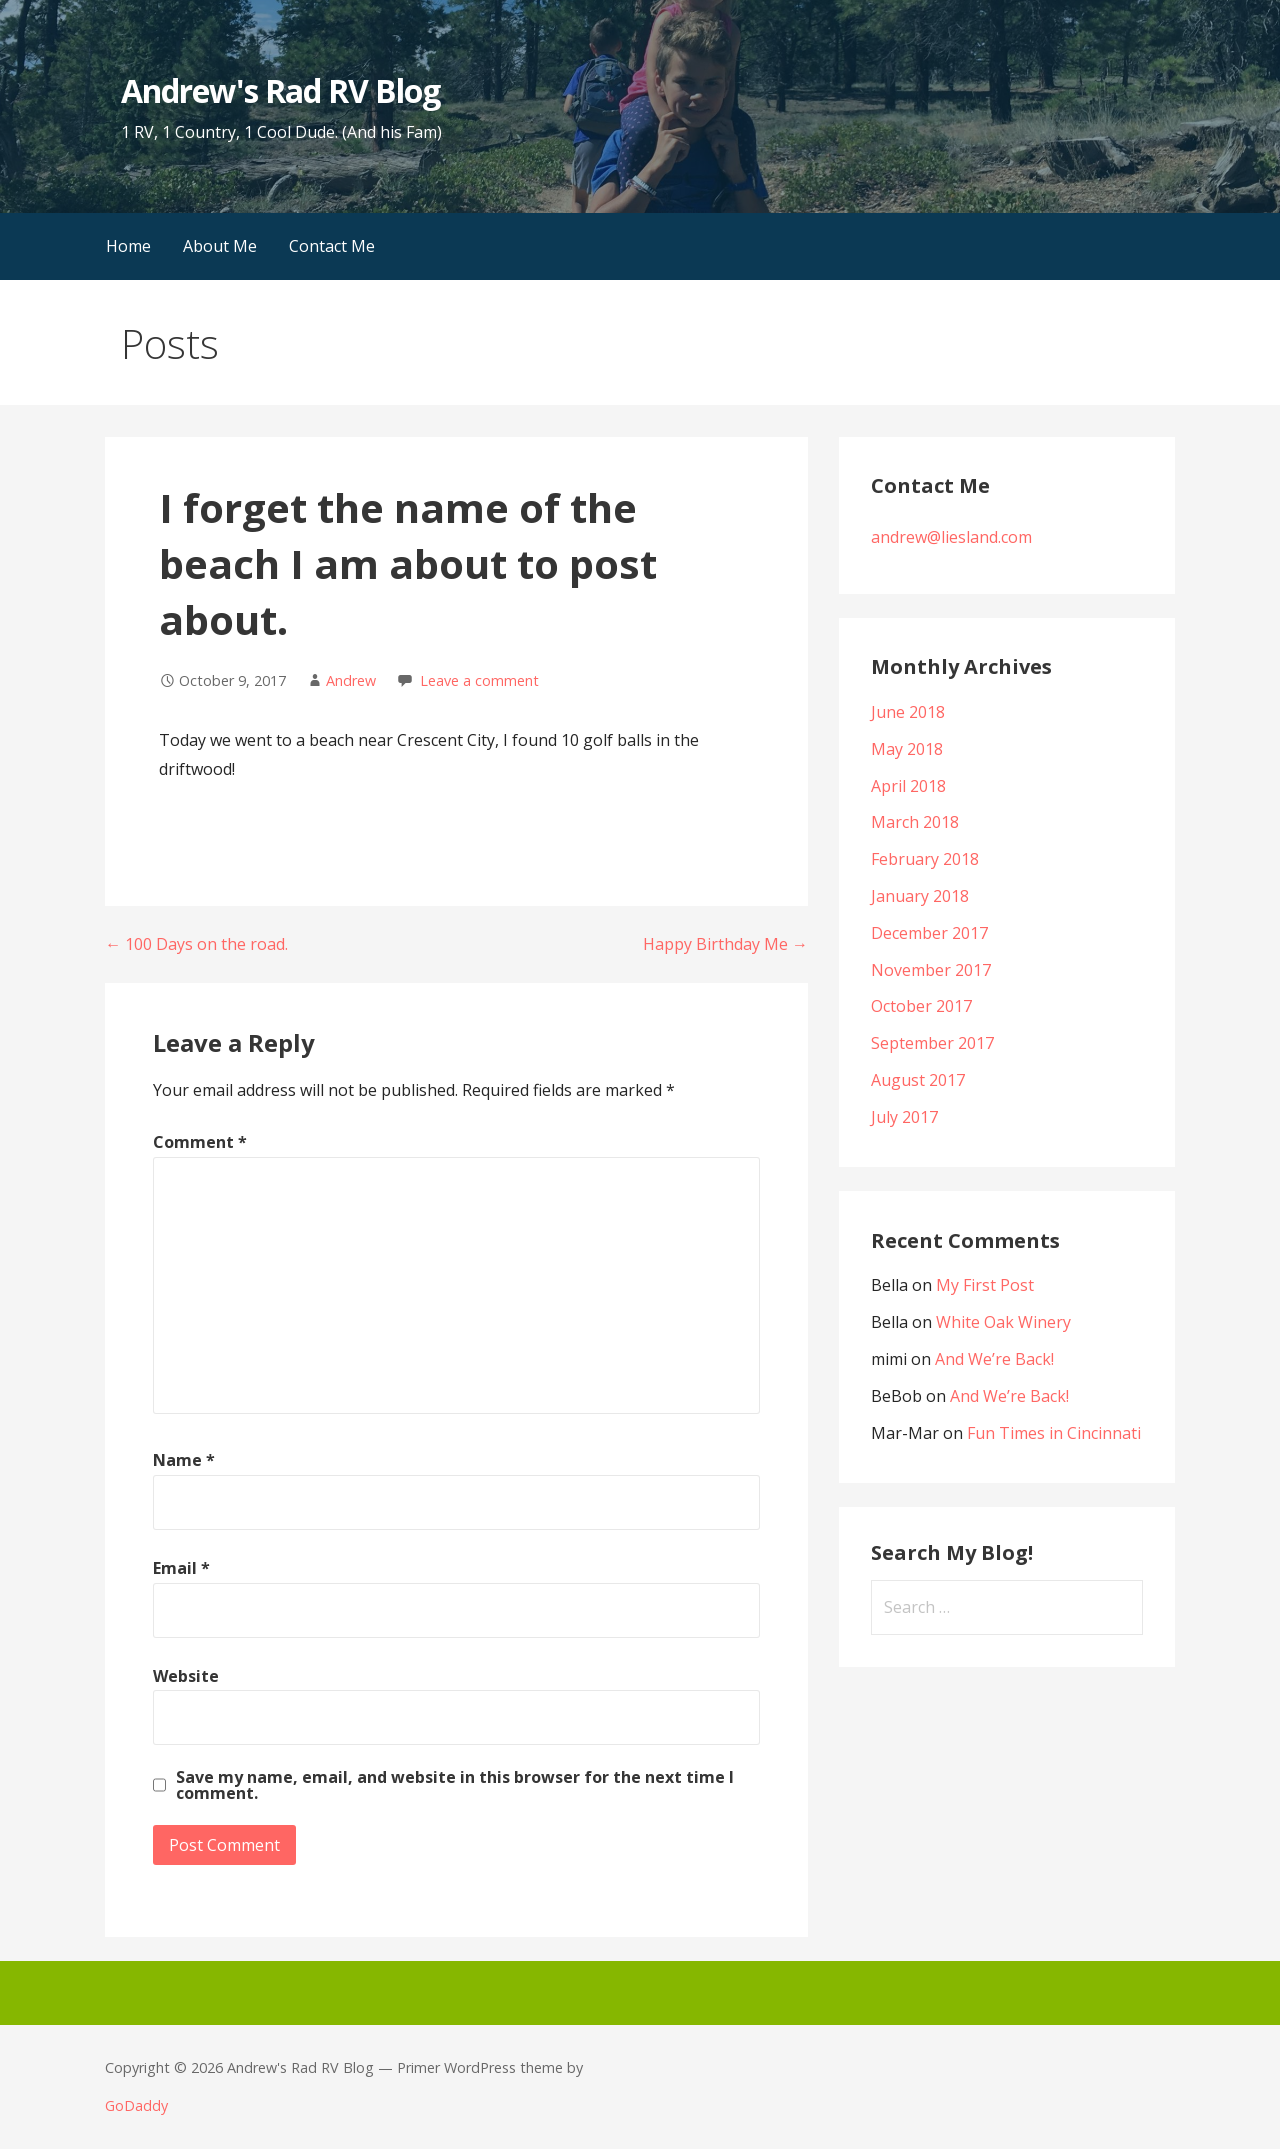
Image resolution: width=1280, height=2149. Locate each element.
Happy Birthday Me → (725, 944)
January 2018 (920, 896)
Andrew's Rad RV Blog (280, 90)
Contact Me (332, 246)
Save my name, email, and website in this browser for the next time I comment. (455, 1785)
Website (186, 1676)
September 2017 (932, 1043)
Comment (200, 1142)
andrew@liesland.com (951, 537)
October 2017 (921, 1006)
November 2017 (931, 970)
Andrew (351, 680)
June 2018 (908, 712)
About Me (220, 246)
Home (128, 246)
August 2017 (918, 1080)
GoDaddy (136, 2105)
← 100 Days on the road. (196, 944)
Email (181, 1568)
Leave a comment (479, 680)
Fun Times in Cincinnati (1054, 1433)
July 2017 (904, 1117)
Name (184, 1460)
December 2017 (929, 933)
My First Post (985, 1285)
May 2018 (907, 749)
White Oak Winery (1003, 1322)
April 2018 (908, 786)
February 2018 (925, 859)
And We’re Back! (994, 1359)
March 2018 (915, 822)
